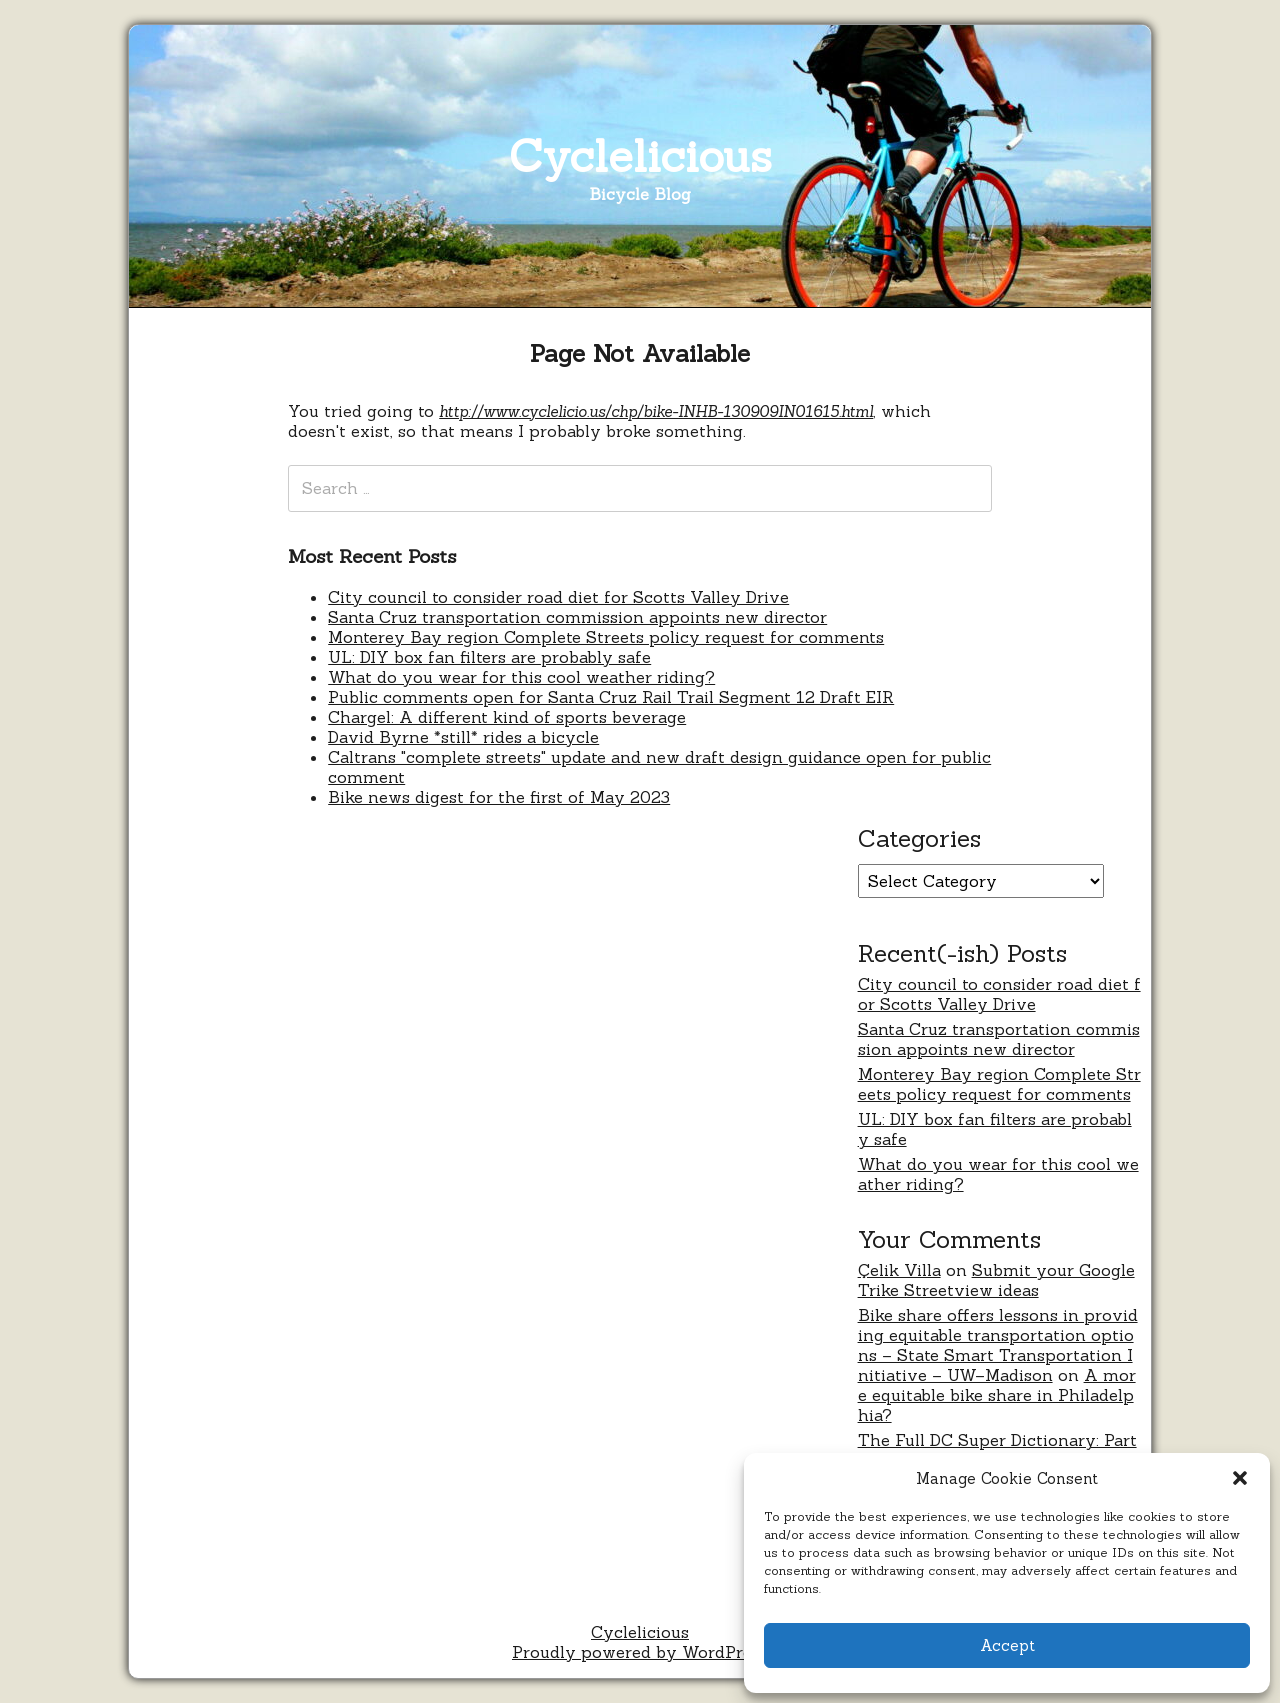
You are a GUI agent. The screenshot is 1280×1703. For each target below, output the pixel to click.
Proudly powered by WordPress (640, 1652)
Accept (1007, 1645)
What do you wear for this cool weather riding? (521, 677)
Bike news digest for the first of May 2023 (499, 797)
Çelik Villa (899, 1270)
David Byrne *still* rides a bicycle (463, 737)
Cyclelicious (640, 155)
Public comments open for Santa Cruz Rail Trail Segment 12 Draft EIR (611, 697)
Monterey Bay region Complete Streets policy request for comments (606, 637)
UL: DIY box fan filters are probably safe (489, 657)
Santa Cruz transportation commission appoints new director (577, 617)
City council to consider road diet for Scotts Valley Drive (558, 597)
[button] (1240, 1478)
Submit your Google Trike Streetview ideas (996, 1280)
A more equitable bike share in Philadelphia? (997, 1395)
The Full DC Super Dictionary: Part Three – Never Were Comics (997, 1450)
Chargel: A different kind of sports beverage (507, 717)
